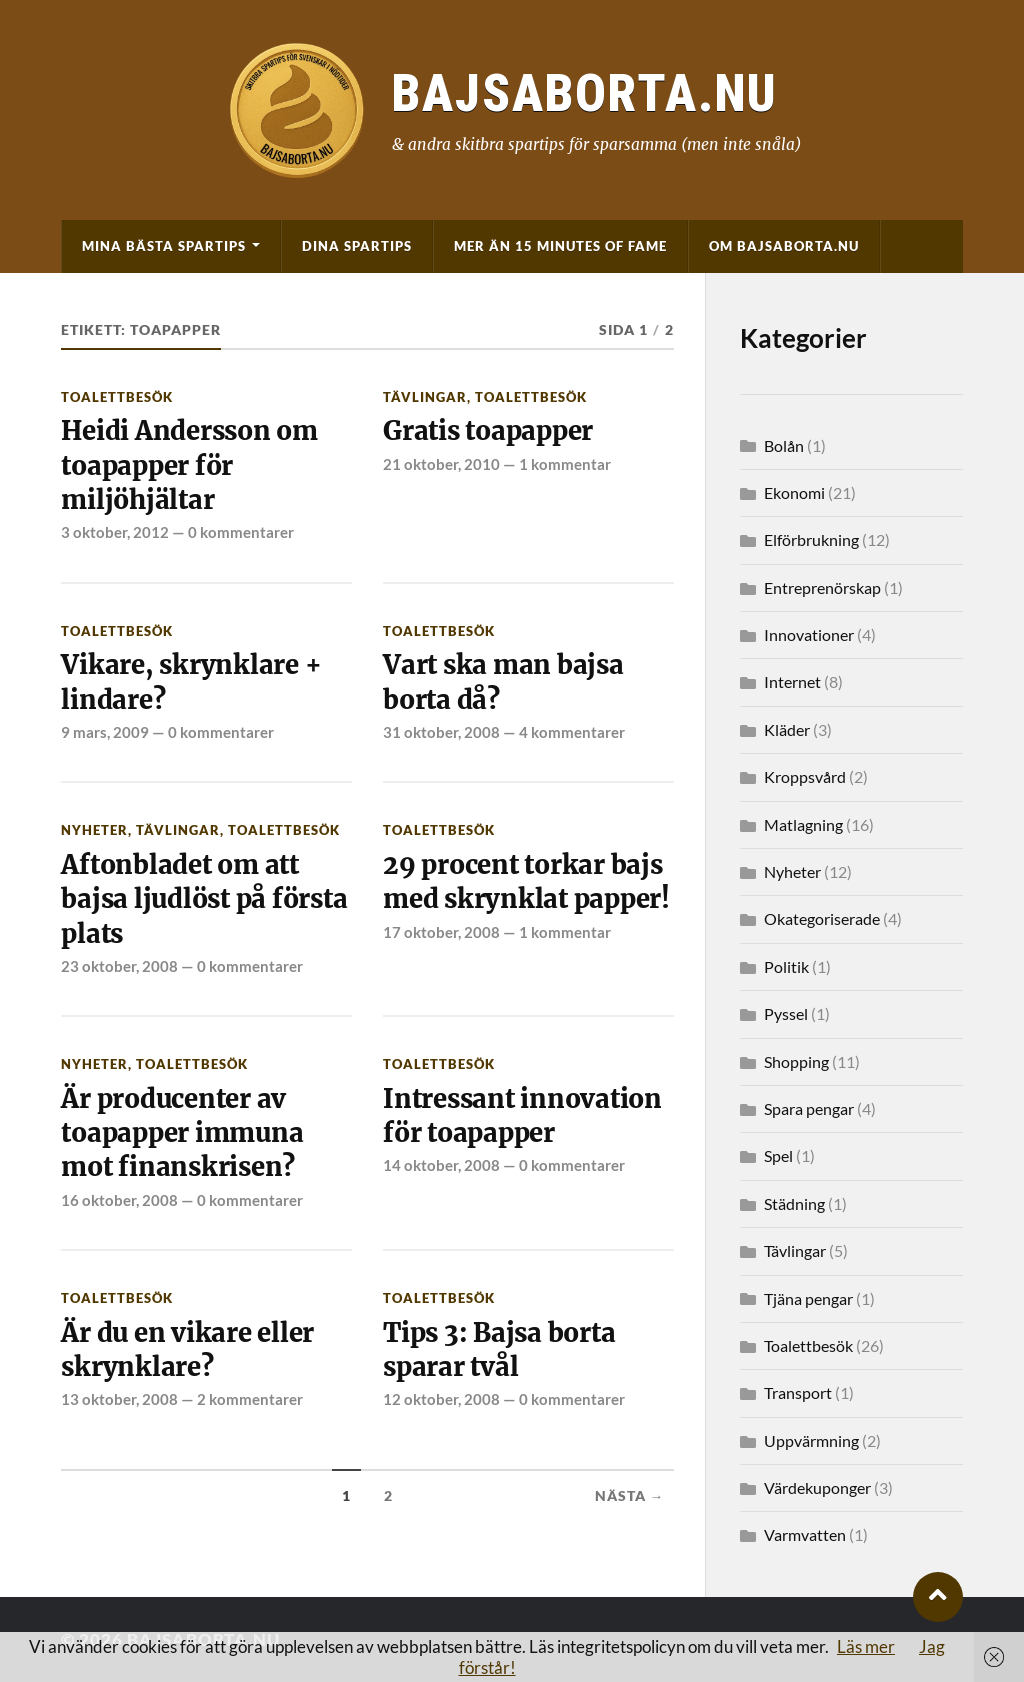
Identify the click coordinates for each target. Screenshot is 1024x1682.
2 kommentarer (250, 1399)
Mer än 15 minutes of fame (560, 246)
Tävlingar (425, 397)
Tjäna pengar (808, 1298)
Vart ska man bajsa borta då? (503, 682)
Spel (778, 1155)
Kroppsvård (805, 776)
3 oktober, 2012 (115, 532)
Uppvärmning (811, 1440)
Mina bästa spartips (164, 246)
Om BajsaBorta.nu (784, 246)
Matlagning (803, 824)
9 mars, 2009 (105, 732)
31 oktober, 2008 (441, 732)
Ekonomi (794, 492)
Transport (798, 1392)
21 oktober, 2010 (441, 464)
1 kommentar (565, 464)
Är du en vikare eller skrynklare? (187, 1350)
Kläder (787, 729)
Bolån (784, 445)
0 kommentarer (241, 532)
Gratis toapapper (488, 431)
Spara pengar (809, 1108)
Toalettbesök (117, 397)
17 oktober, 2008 (441, 932)
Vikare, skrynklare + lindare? (191, 682)
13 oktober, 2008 (119, 1399)
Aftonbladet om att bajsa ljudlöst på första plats (204, 899)
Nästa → (630, 1496)
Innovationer (809, 634)
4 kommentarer (572, 732)
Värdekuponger (817, 1487)
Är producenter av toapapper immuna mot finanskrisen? (182, 1133)
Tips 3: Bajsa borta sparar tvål (499, 1350)
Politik (786, 966)
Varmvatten (805, 1534)
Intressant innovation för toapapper (522, 1116)
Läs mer (866, 1646)
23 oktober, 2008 (119, 966)
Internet (792, 681)
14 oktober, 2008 (441, 1165)
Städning (794, 1203)
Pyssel (786, 1013)
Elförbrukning (811, 539)
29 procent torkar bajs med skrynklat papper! (526, 882)
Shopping (796, 1061)
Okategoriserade (822, 918)
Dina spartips (357, 246)
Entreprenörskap (822, 587)
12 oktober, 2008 (441, 1399)
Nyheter (94, 830)
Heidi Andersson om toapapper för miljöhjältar (189, 465)
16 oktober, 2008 (119, 1200)
